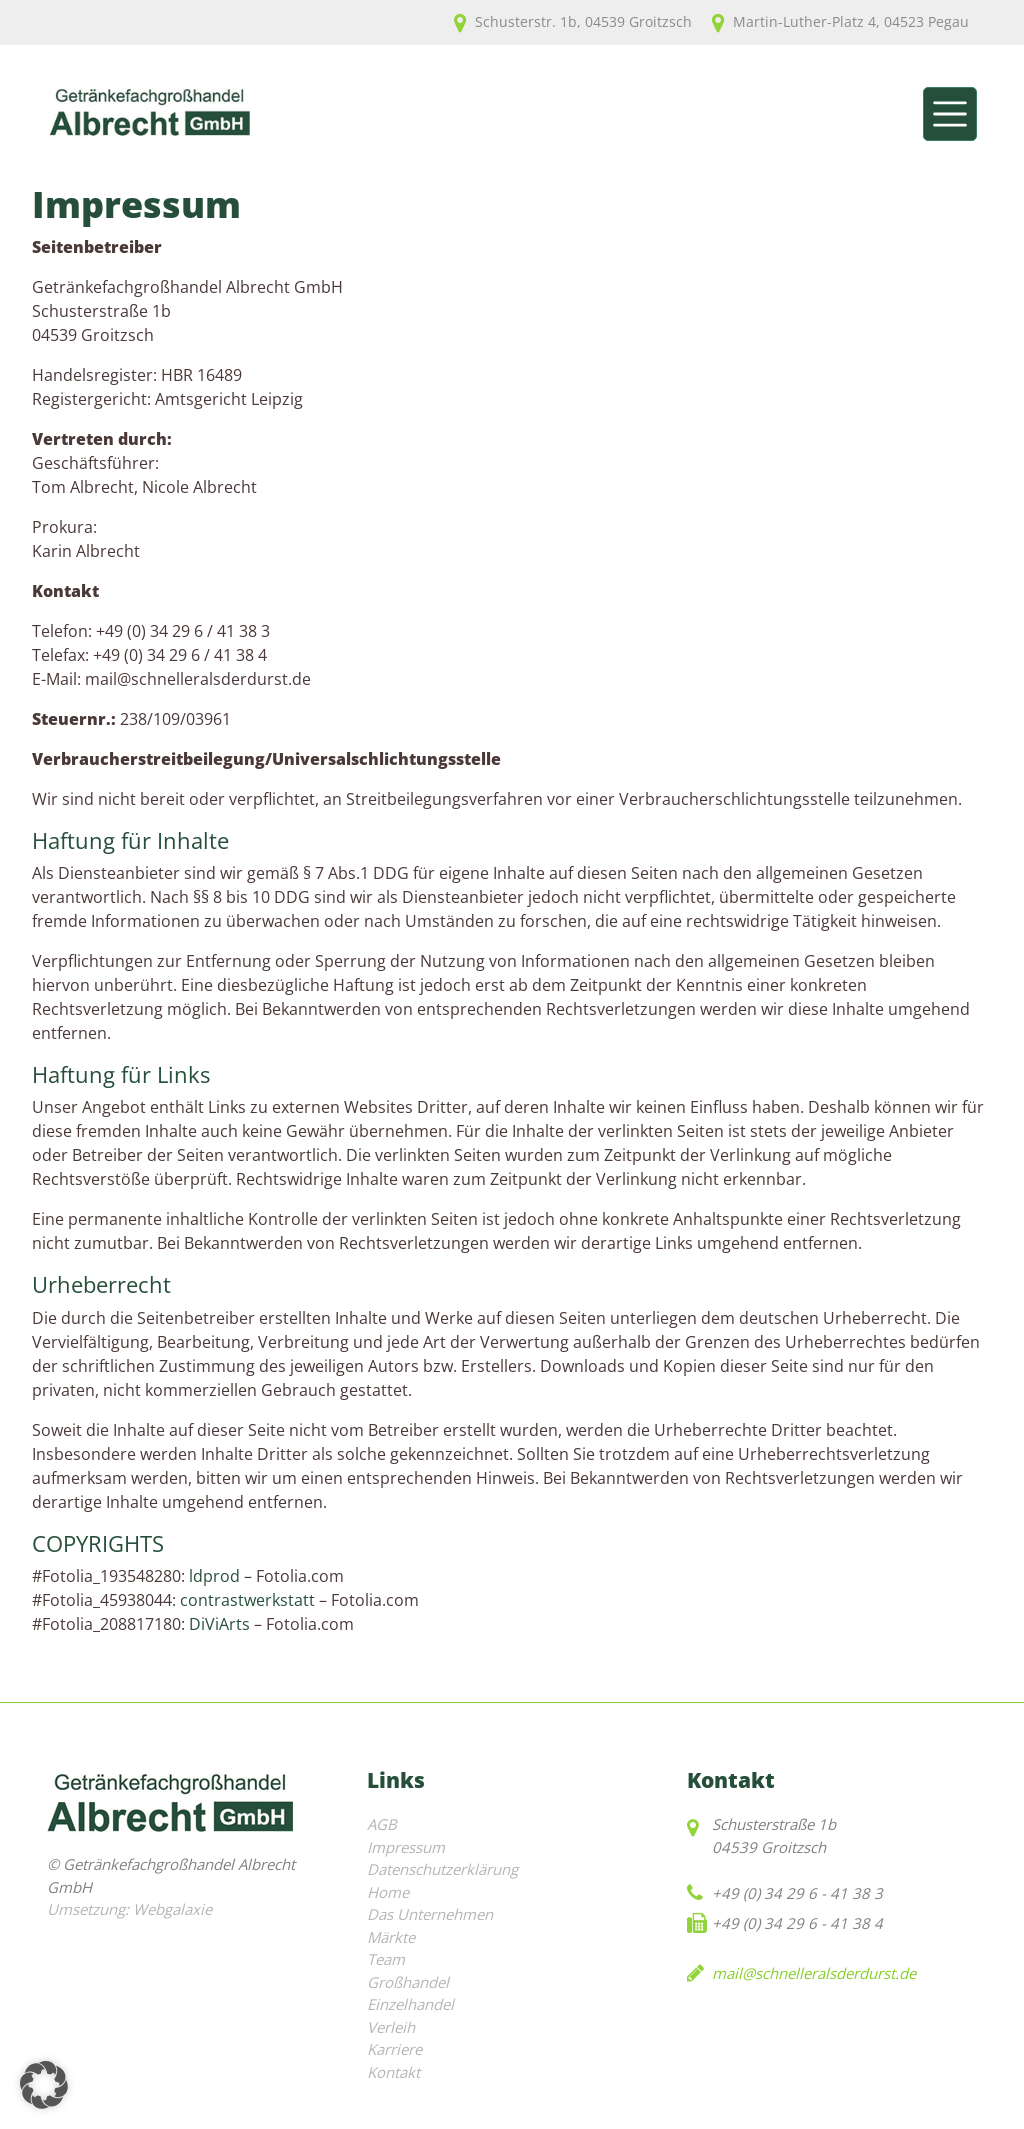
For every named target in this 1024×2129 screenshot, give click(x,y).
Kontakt (393, 2072)
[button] (44, 2085)
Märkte (391, 1937)
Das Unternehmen (430, 1914)
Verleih (391, 2027)
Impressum (406, 1847)
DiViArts (219, 1624)
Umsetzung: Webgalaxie (129, 1909)
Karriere (394, 2049)
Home (388, 1892)
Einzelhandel (410, 2004)
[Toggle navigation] (950, 114)
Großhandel (408, 1982)
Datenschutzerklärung (442, 1869)
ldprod (214, 1576)
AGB (382, 1824)
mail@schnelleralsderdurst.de (814, 1973)
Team (386, 1959)
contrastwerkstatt (247, 1600)
